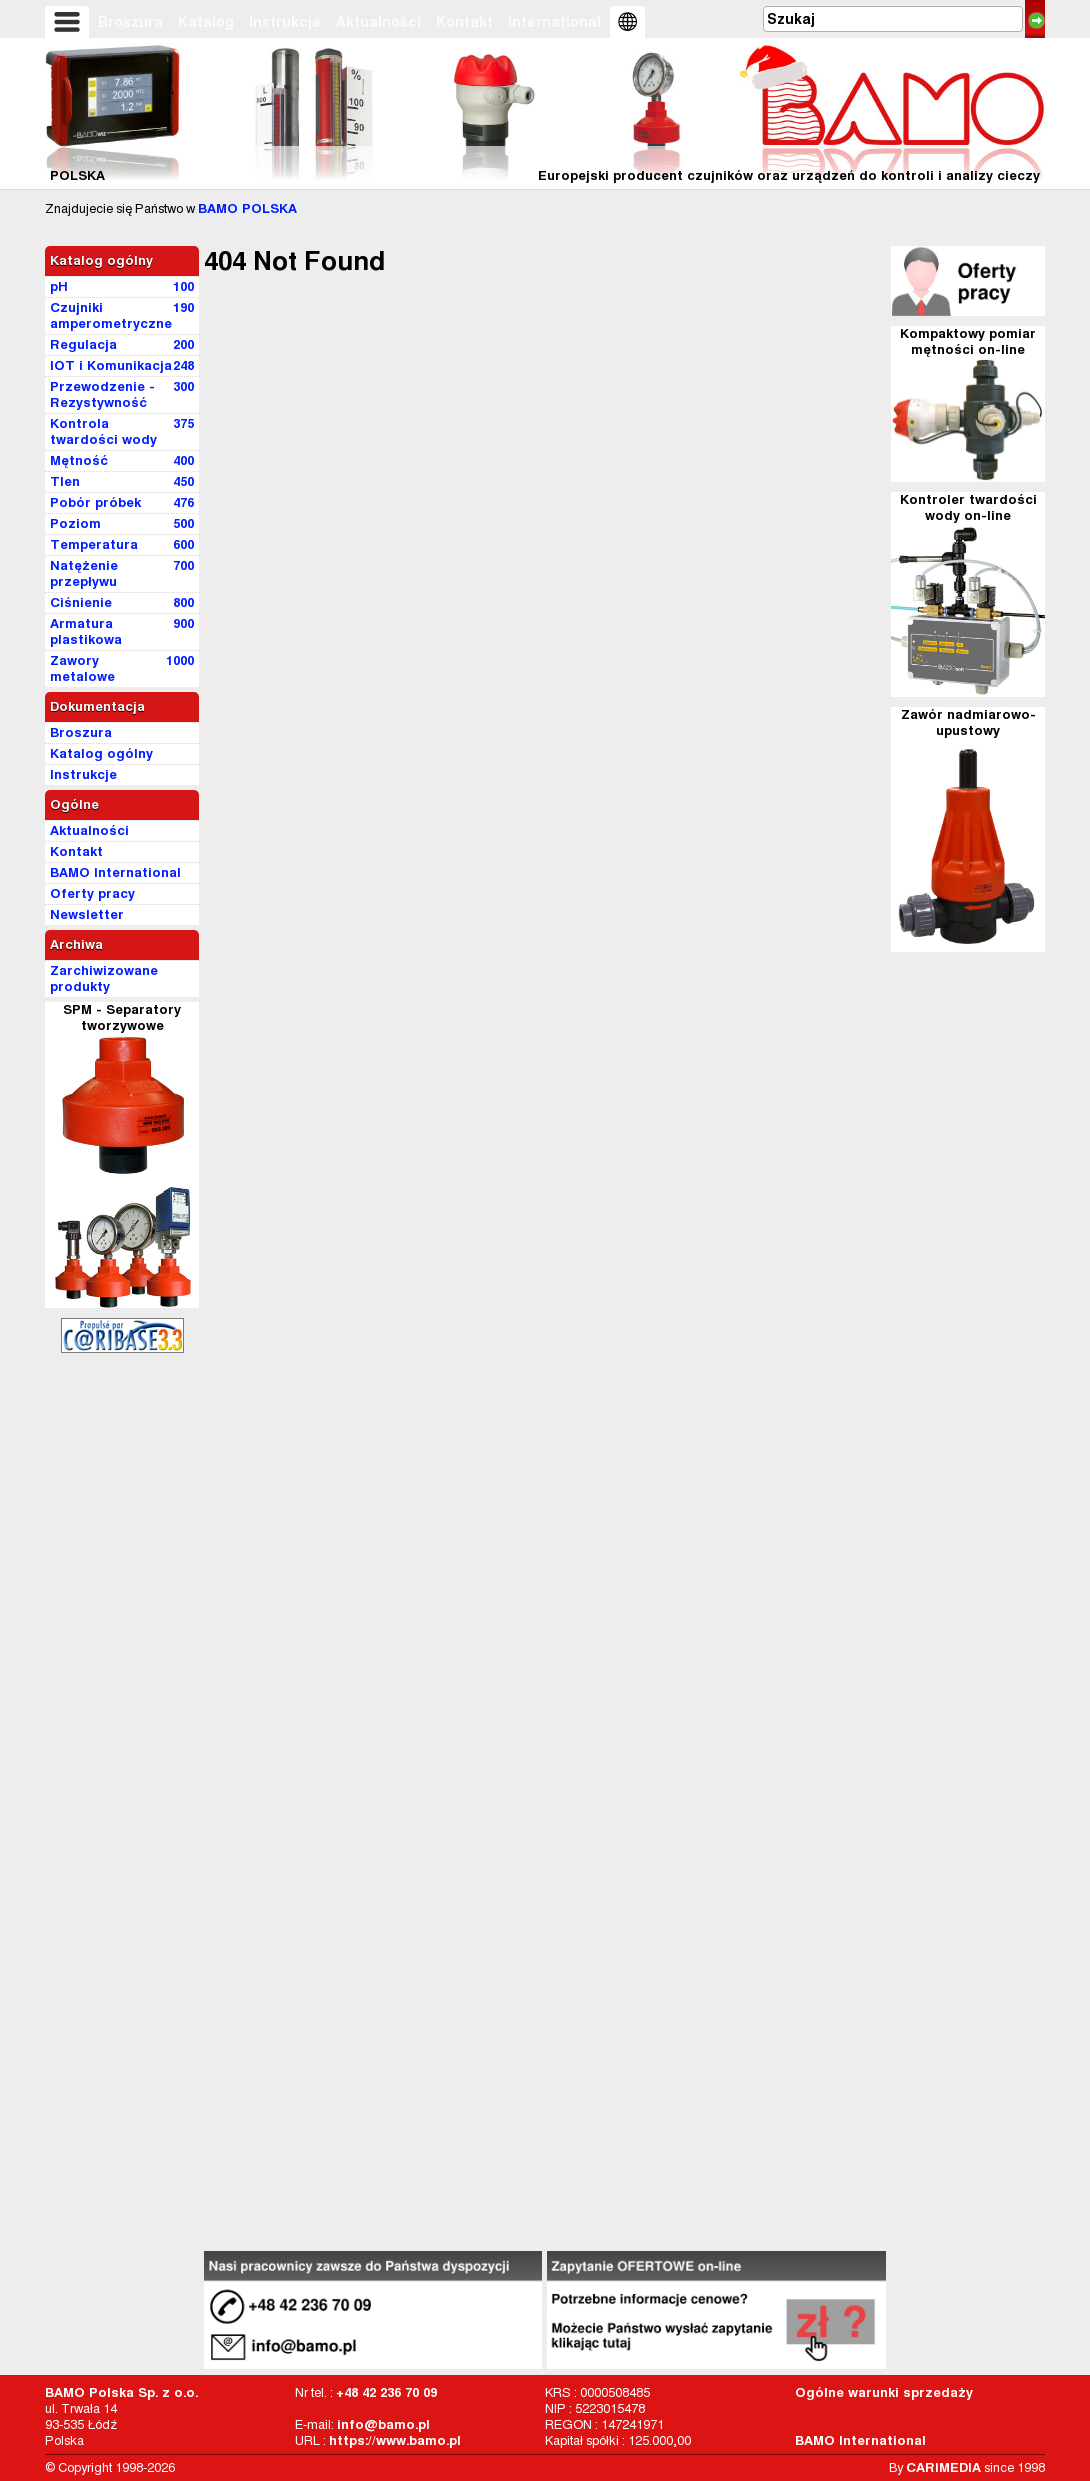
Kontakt (464, 22)
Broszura (130, 22)
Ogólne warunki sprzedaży (884, 2392)
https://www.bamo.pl (395, 2440)
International (554, 22)
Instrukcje (285, 22)
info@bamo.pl (383, 2424)
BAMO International (860, 2440)
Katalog (206, 22)
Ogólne (74, 804)
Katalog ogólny (101, 260)
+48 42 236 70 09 (386, 2392)
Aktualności (378, 22)
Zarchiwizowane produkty (104, 978)
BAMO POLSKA (247, 208)
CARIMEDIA (943, 2467)
